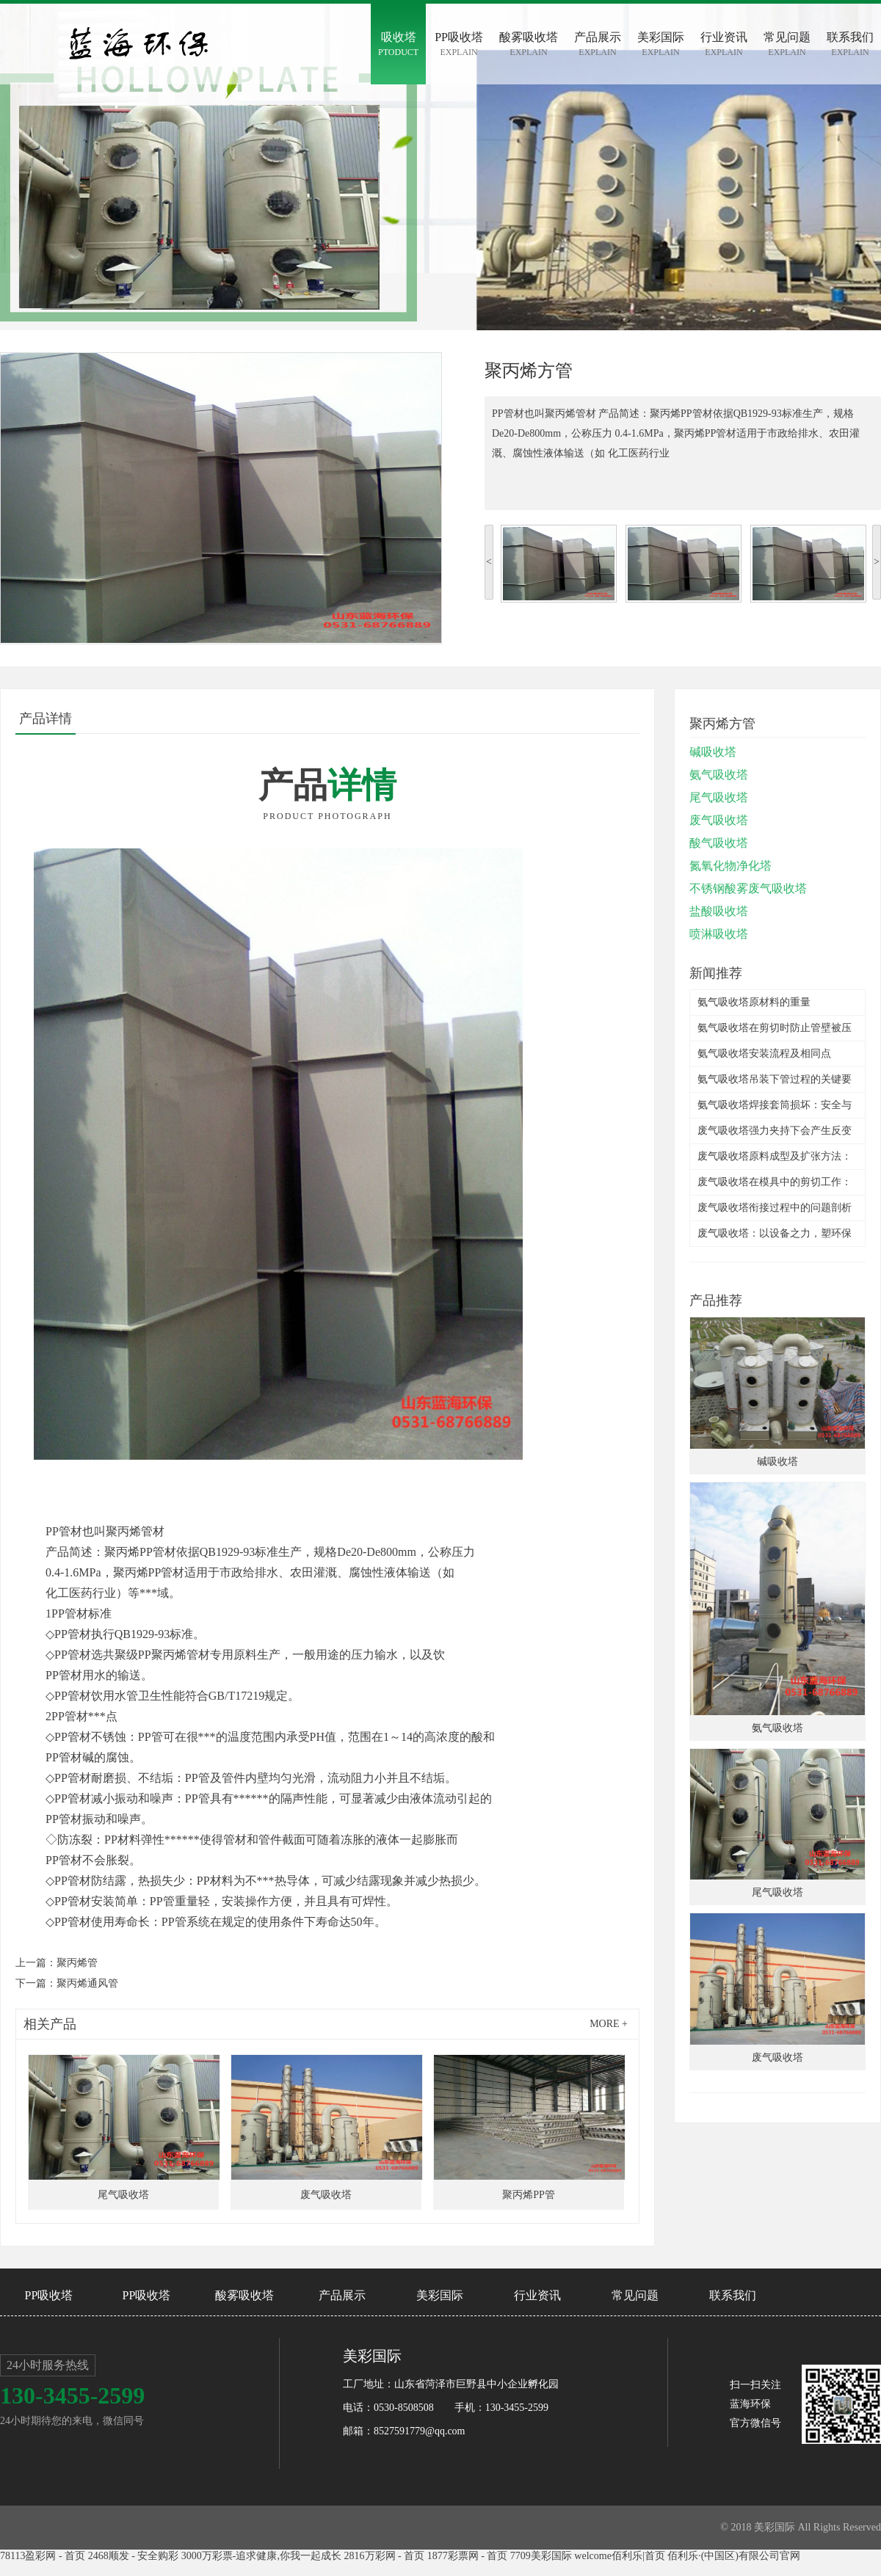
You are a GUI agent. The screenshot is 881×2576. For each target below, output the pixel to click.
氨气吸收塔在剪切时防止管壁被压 (774, 1027)
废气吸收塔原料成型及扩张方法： (774, 1156)
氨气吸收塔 (718, 774)
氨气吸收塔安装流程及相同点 (764, 1053)
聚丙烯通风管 (87, 1983)
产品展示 (342, 2295)
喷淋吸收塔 (718, 934)
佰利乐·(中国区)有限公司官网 (733, 2555)
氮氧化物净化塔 (730, 865)
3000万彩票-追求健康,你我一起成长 (261, 2555)
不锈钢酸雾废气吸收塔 (748, 888)
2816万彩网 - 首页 (384, 2555)
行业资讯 (537, 2295)
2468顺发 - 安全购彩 (133, 2555)
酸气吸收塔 (718, 843)
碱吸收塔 (712, 752)
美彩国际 (439, 2295)
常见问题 (635, 2295)
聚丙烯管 (77, 1962)
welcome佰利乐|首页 (619, 2555)
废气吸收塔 (718, 820)
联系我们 (732, 2295)
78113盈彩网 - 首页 (42, 2555)
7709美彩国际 (541, 2555)
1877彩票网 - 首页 (467, 2555)
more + (609, 2023)
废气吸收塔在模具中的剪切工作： (774, 1181)
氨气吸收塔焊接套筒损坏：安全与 (774, 1104)
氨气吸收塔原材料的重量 (754, 1002)
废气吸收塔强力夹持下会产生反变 (774, 1130)
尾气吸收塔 (718, 797)
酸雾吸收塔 (244, 2295)
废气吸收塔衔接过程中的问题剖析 (774, 1207)
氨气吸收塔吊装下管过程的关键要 (774, 1079)
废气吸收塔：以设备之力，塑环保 (774, 1233)
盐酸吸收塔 (718, 911)
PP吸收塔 (49, 2295)
